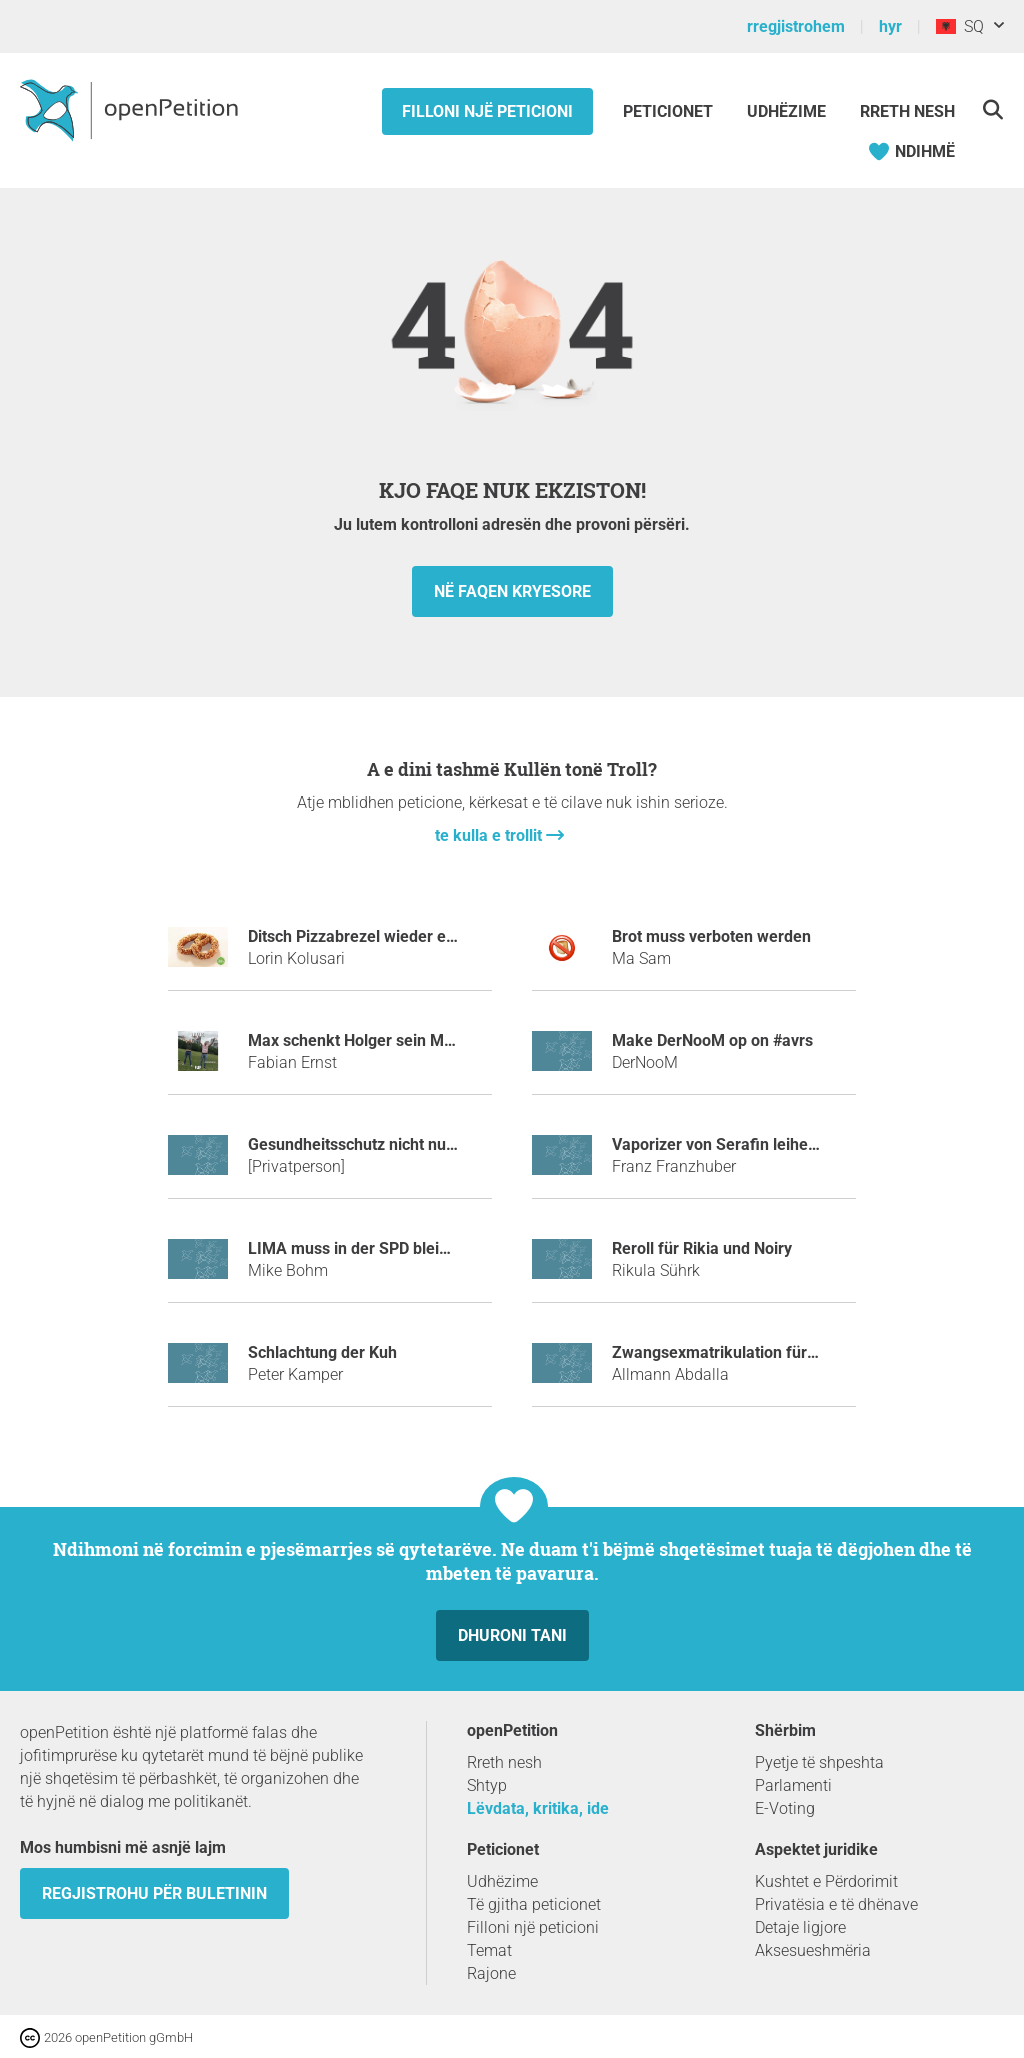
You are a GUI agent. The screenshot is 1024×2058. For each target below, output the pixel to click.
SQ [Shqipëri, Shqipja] (960, 26)
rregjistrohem (796, 26)
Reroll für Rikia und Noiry (702, 1248)
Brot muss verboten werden (711, 936)
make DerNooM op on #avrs (712, 1040)
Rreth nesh (504, 1762)
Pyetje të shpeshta (819, 1762)
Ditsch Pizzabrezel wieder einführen (377, 936)
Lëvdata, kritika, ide (538, 1808)
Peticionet (670, 111)
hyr (890, 26)
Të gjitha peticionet (534, 1904)
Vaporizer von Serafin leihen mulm (737, 1144)
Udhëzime (786, 111)
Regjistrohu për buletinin (154, 1893)
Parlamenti (793, 1785)
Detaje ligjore (800, 1927)
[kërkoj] (992, 109)
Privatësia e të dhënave (836, 1904)
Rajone (491, 1973)
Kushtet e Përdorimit (826, 1881)
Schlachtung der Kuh (322, 1352)
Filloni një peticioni (487, 111)
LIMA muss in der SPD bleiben (357, 1248)
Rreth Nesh (907, 111)
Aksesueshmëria (813, 1950)
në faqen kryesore (512, 591)
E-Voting (785, 1808)
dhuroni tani (512, 1635)
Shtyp (487, 1785)
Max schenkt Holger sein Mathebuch (379, 1040)
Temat (489, 1950)
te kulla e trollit (490, 835)
